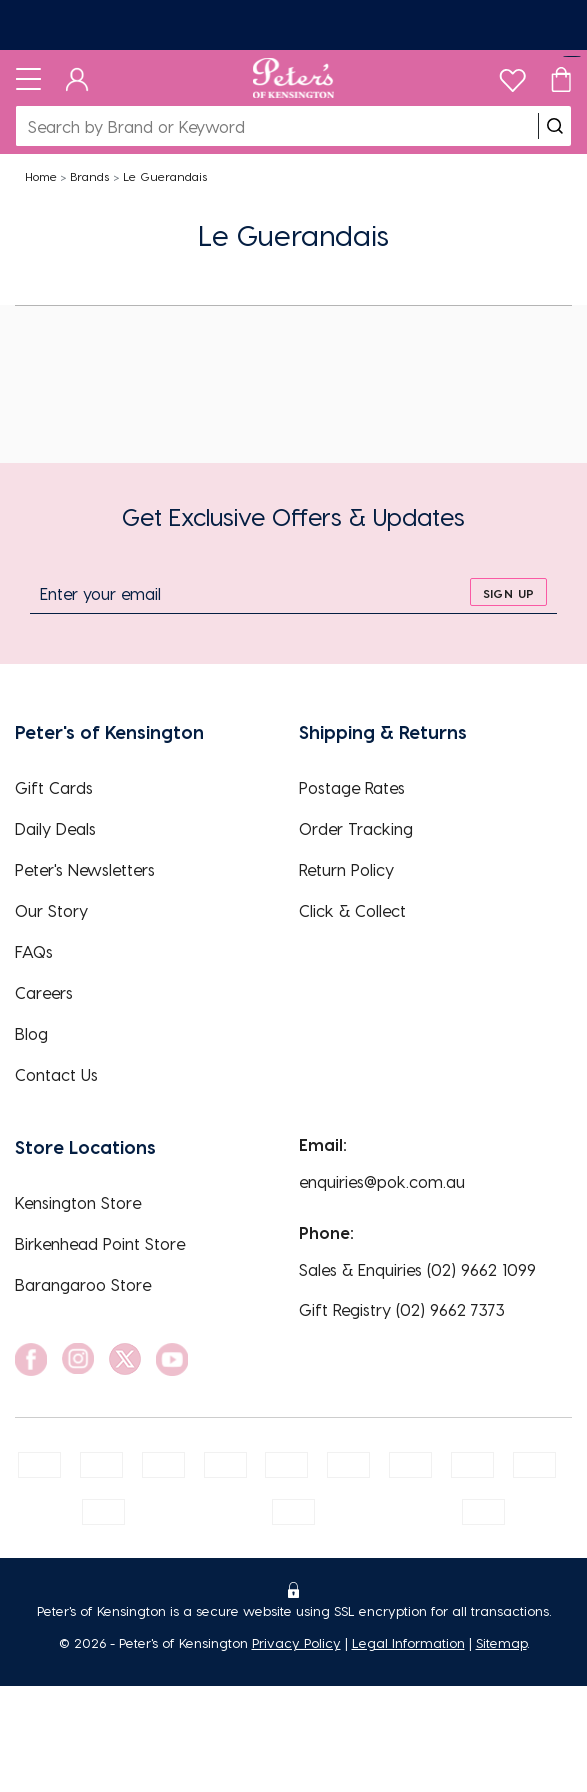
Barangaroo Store (83, 1284)
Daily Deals (55, 828)
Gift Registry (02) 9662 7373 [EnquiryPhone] (402, 1309)
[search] (555, 126)
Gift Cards (54, 787)
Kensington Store (78, 1202)
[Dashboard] (77, 78)
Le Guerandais (165, 176)
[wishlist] (512, 75)
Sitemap (501, 1642)
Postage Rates (352, 787)
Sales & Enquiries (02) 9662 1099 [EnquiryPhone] (417, 1269)
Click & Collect (352, 910)
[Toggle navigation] (28, 78)
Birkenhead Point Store (100, 1243)
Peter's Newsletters (85, 869)
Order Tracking (356, 828)
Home (41, 176)
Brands (89, 176)
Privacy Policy (296, 1642)
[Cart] (561, 78)
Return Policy (346, 869)
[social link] (31, 1359)
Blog (31, 1033)
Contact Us (56, 1074)
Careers (44, 992)
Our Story (51, 910)
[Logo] (293, 78)
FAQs (34, 951)
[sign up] (508, 592)
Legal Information (408, 1642)
